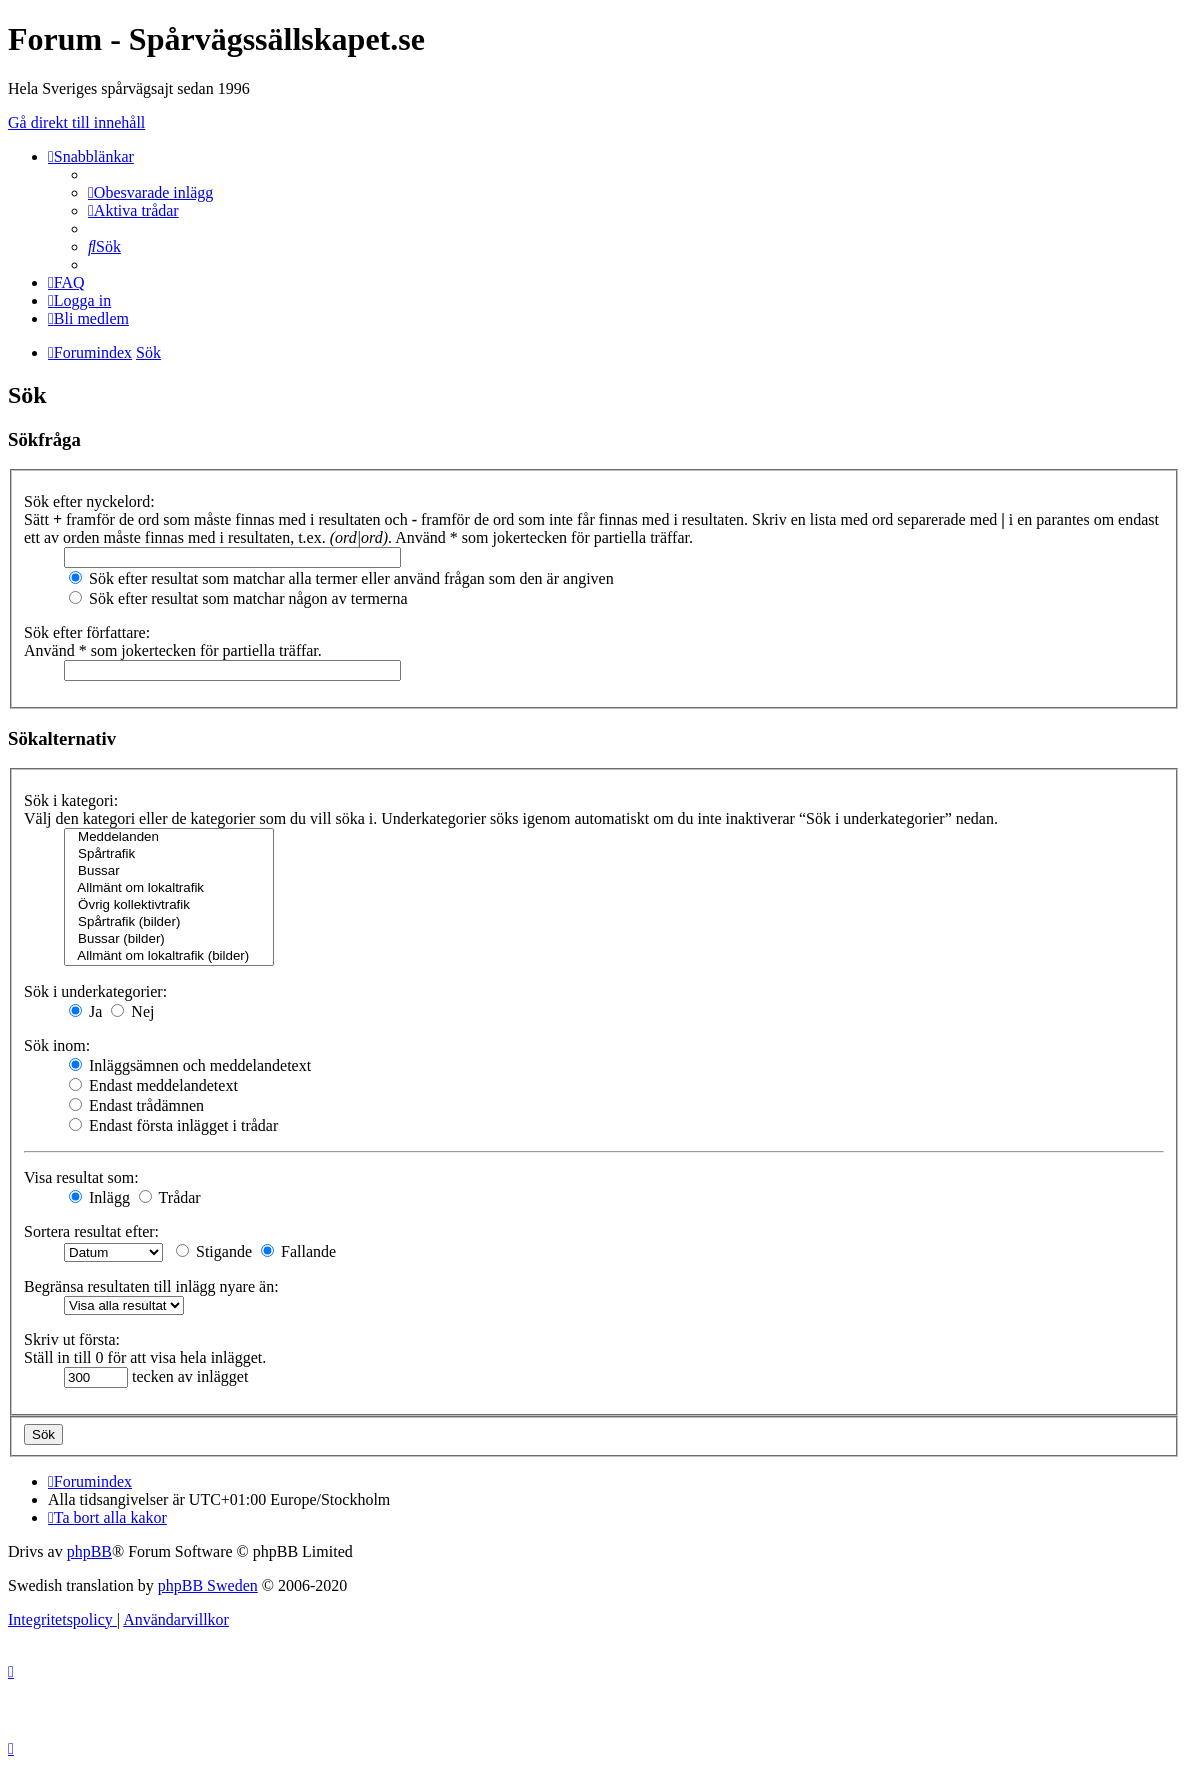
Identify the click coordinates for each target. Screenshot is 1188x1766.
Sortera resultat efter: (91, 1231)
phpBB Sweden (208, 1585)
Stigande (214, 1251)
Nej (132, 1011)
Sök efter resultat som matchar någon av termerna (238, 598)
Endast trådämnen (136, 1105)
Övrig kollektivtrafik (169, 905)
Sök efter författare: (87, 632)
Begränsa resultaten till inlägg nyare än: (151, 1286)
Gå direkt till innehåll (76, 122)
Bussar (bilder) (169, 939)
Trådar (170, 1197)
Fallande (298, 1251)
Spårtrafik (169, 854)
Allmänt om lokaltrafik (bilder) (169, 956)
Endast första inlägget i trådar (173, 1125)
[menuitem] (150, 192)
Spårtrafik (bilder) (169, 922)
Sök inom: (57, 1045)
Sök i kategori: (71, 800)
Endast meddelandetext (153, 1085)
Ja (85, 1011)
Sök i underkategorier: (95, 991)
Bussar (169, 871)
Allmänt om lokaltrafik (169, 888)
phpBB (89, 1551)
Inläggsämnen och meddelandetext (190, 1065)
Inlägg (99, 1197)
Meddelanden (169, 837)
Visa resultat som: (81, 1177)
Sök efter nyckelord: (89, 501)
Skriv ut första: (72, 1339)
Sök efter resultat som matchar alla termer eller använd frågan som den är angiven (341, 578)
